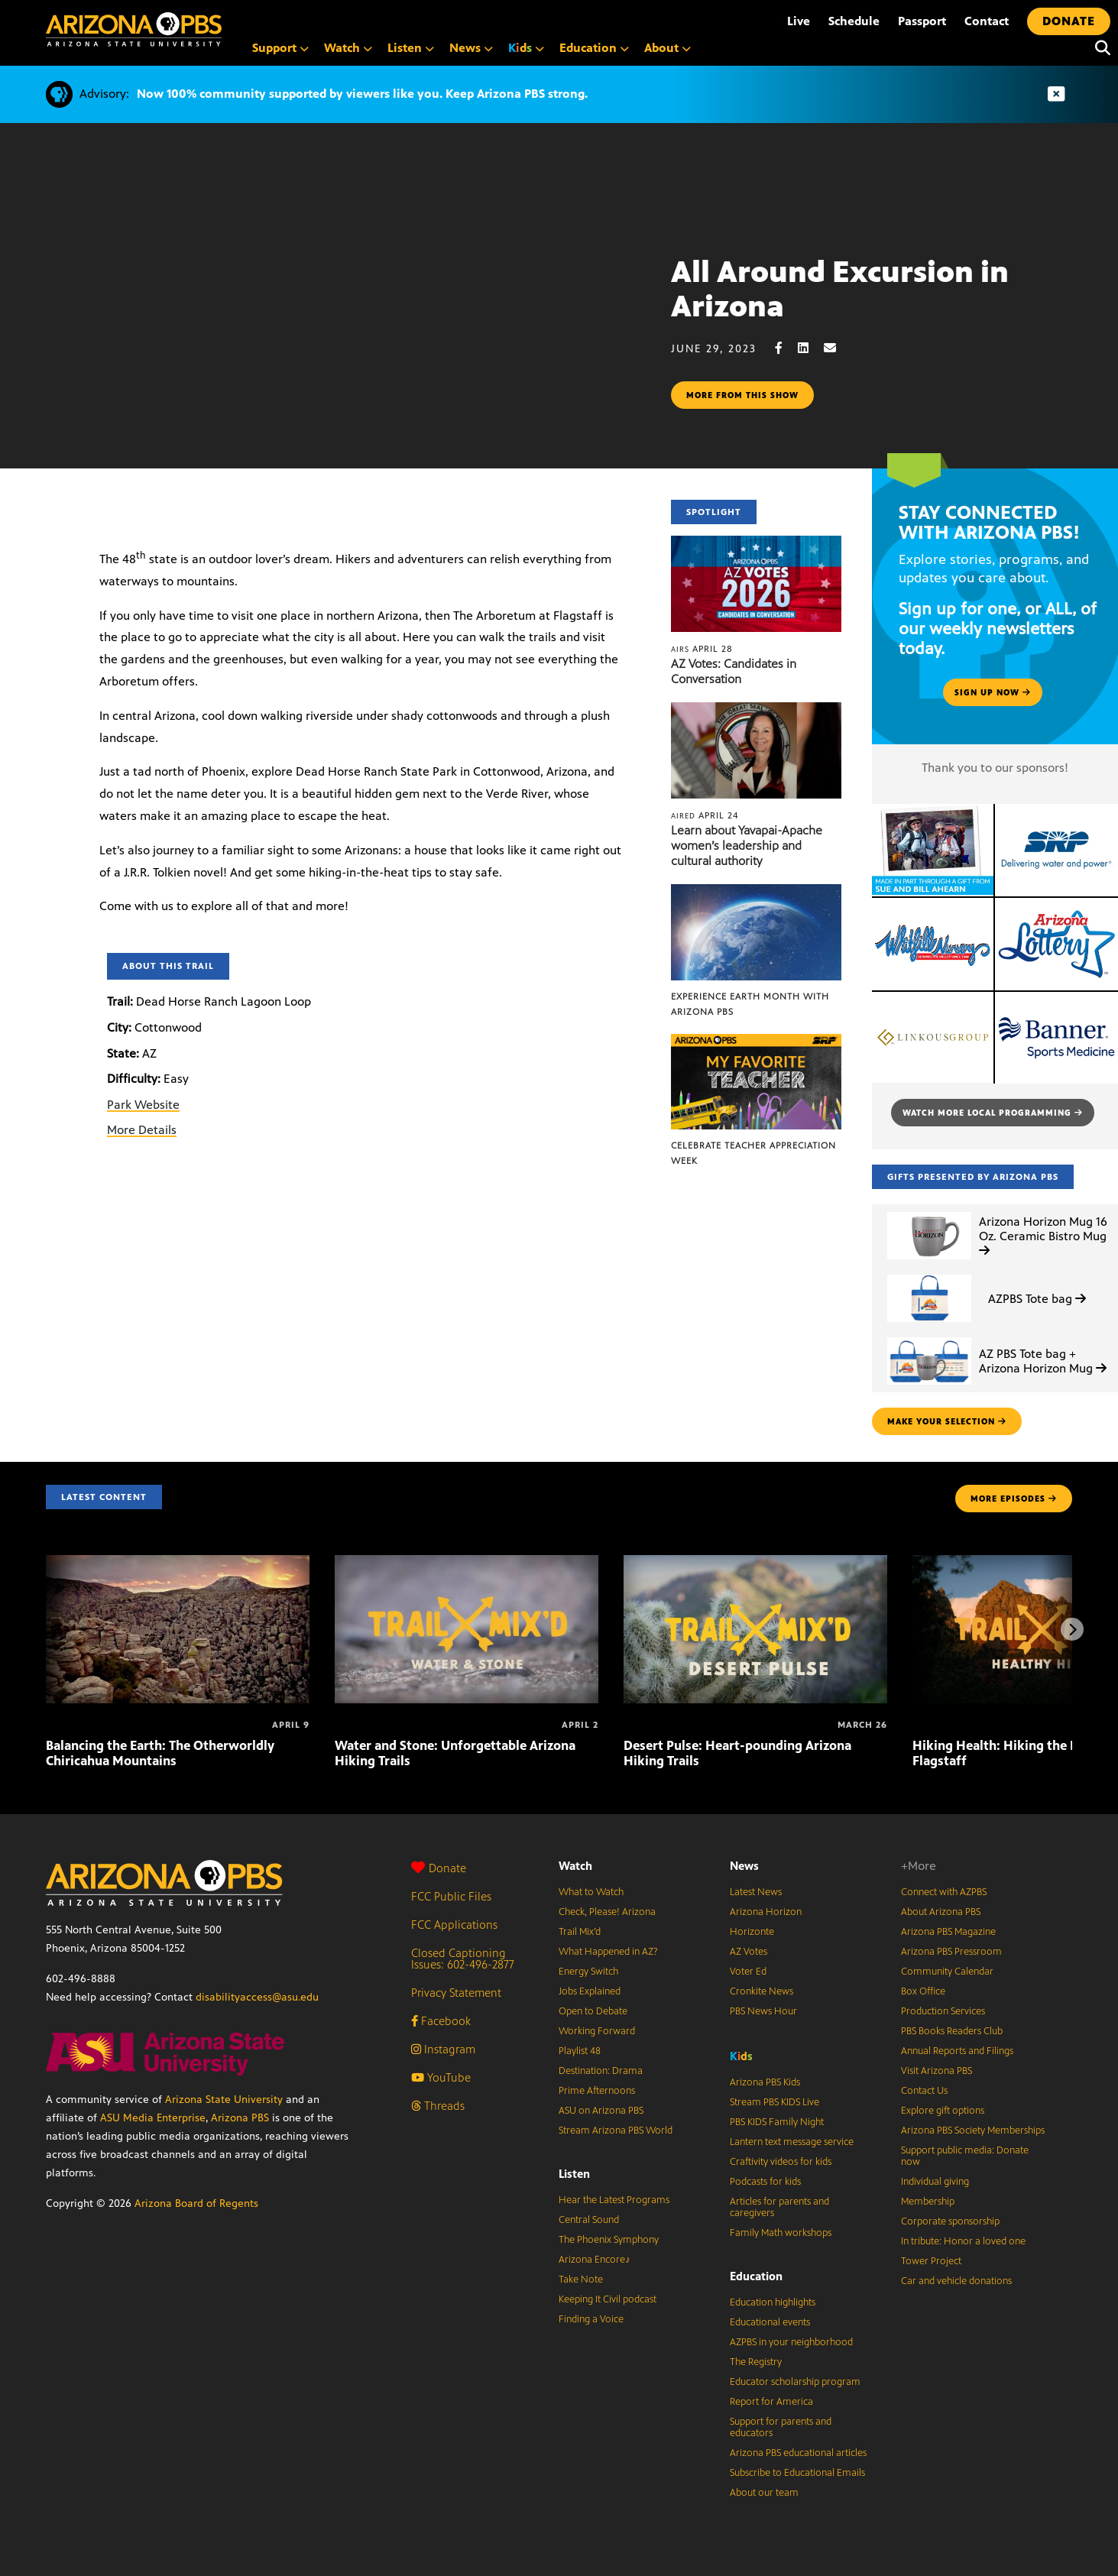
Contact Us (924, 2091)
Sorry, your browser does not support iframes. (335, 339)
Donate (438, 1868)
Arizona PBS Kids (765, 2082)
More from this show (742, 395)
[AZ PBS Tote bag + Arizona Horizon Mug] (929, 1337)
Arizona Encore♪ (594, 2260)
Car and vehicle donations (956, 2281)
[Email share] (837, 348)
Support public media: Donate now (965, 2156)
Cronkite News (761, 1991)
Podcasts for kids (765, 2182)
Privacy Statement (456, 1992)
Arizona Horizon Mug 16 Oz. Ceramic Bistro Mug (1043, 1235)
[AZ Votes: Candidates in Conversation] (756, 543)
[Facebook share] (786, 348)
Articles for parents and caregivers (779, 2207)
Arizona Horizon (766, 1912)
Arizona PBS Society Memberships (973, 2130)
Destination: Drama (601, 2071)
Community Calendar (947, 1971)
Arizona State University (224, 2099)
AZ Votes (748, 1952)
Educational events (770, 2322)
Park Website (143, 1104)
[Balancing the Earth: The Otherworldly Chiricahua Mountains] (177, 1563)
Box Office (923, 1991)
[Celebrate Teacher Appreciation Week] (756, 1042)
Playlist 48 (580, 2051)
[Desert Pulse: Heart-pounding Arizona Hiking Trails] (755, 1563)
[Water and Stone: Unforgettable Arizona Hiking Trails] (466, 1563)
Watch (575, 1865)
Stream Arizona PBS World (615, 2130)
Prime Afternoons (597, 2091)
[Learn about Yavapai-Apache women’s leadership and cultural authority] (756, 710)
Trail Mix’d (580, 1932)
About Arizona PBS (940, 1912)
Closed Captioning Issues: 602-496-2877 (462, 1959)
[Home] (134, 29)
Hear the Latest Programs (614, 2200)
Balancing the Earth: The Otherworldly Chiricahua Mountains (160, 1753)
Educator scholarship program (795, 2382)
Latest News (756, 1892)
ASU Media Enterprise (153, 2117)
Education (756, 2276)
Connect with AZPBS (944, 1892)
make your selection (946, 1421)
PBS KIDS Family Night (777, 2122)
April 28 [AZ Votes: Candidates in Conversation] (702, 648)
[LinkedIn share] (811, 348)
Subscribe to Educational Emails (797, 2473)
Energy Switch (588, 1971)
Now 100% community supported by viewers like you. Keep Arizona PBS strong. (362, 93)
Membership (927, 2201)
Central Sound (589, 2220)
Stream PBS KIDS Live (774, 2102)
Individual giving (935, 2182)
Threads (438, 2105)
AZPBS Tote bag (1037, 1298)
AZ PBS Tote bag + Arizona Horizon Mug (1043, 1360)
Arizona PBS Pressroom (951, 1952)
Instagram (443, 2049)
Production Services (943, 2011)
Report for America (771, 2402)
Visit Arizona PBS (936, 2071)
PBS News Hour (763, 2011)
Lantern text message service (792, 2142)
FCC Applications (454, 1924)
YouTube (441, 2077)
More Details (142, 1130)
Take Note (581, 2279)
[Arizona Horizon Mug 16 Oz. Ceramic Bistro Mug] (929, 1212)
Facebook (441, 2021)
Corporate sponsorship (950, 2221)
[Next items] (1072, 1629)
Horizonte (752, 1932)
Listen (574, 2173)
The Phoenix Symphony (609, 2240)
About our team (764, 2493)
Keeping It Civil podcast (607, 2299)
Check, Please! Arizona (607, 1912)
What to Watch (591, 1892)
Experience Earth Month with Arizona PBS (750, 1004)
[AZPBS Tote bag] (929, 1275)
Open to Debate (593, 2011)
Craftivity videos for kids (780, 2162)
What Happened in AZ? (608, 1952)
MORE (1014, 1498)
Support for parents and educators (780, 2427)
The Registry (756, 2362)
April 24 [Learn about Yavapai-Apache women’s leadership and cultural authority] (705, 815)
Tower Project (931, 2261)
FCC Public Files (451, 1896)
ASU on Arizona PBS (601, 2111)
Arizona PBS (240, 2117)
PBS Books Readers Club (952, 2031)
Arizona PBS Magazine (948, 1932)
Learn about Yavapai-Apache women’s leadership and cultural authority (746, 845)
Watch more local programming (993, 1112)
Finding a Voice (591, 2319)
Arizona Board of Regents (196, 2203)
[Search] (1099, 48)
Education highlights (772, 2302)
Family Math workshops (780, 2233)
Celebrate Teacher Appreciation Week (753, 1153)
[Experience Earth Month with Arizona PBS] (756, 892)
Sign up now (992, 692)
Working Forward (597, 2031)
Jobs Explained (590, 1991)
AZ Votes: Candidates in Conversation (733, 671)
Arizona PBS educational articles (798, 2453)
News (744, 1865)
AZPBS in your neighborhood (791, 2342)
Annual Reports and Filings (957, 2051)
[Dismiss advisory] (1056, 94)
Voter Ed (748, 1971)
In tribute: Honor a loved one (963, 2241)
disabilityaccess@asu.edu (257, 1997)
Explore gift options (942, 2111)
